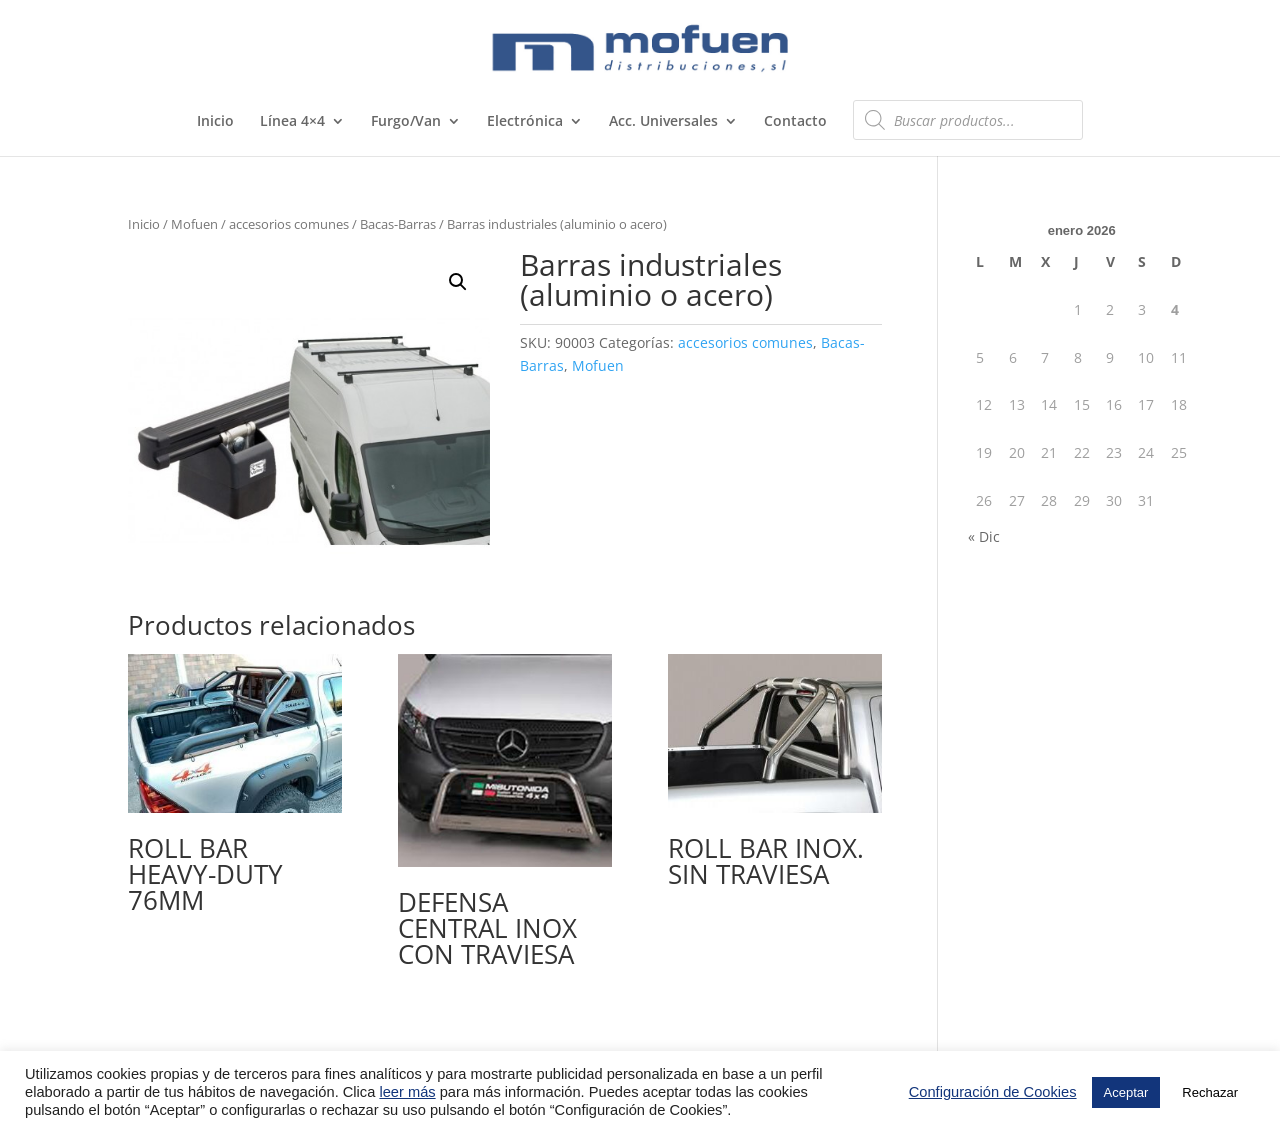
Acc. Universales (663, 122)
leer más (407, 1092)
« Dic (984, 536)
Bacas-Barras (398, 224)
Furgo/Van (406, 122)
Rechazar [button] (1210, 1092)
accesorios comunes (289, 224)
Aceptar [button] (1126, 1092)
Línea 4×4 (292, 122)
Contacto (795, 122)
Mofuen (194, 224)
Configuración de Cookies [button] (993, 1092)
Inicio (215, 122)
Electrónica (525, 122)
